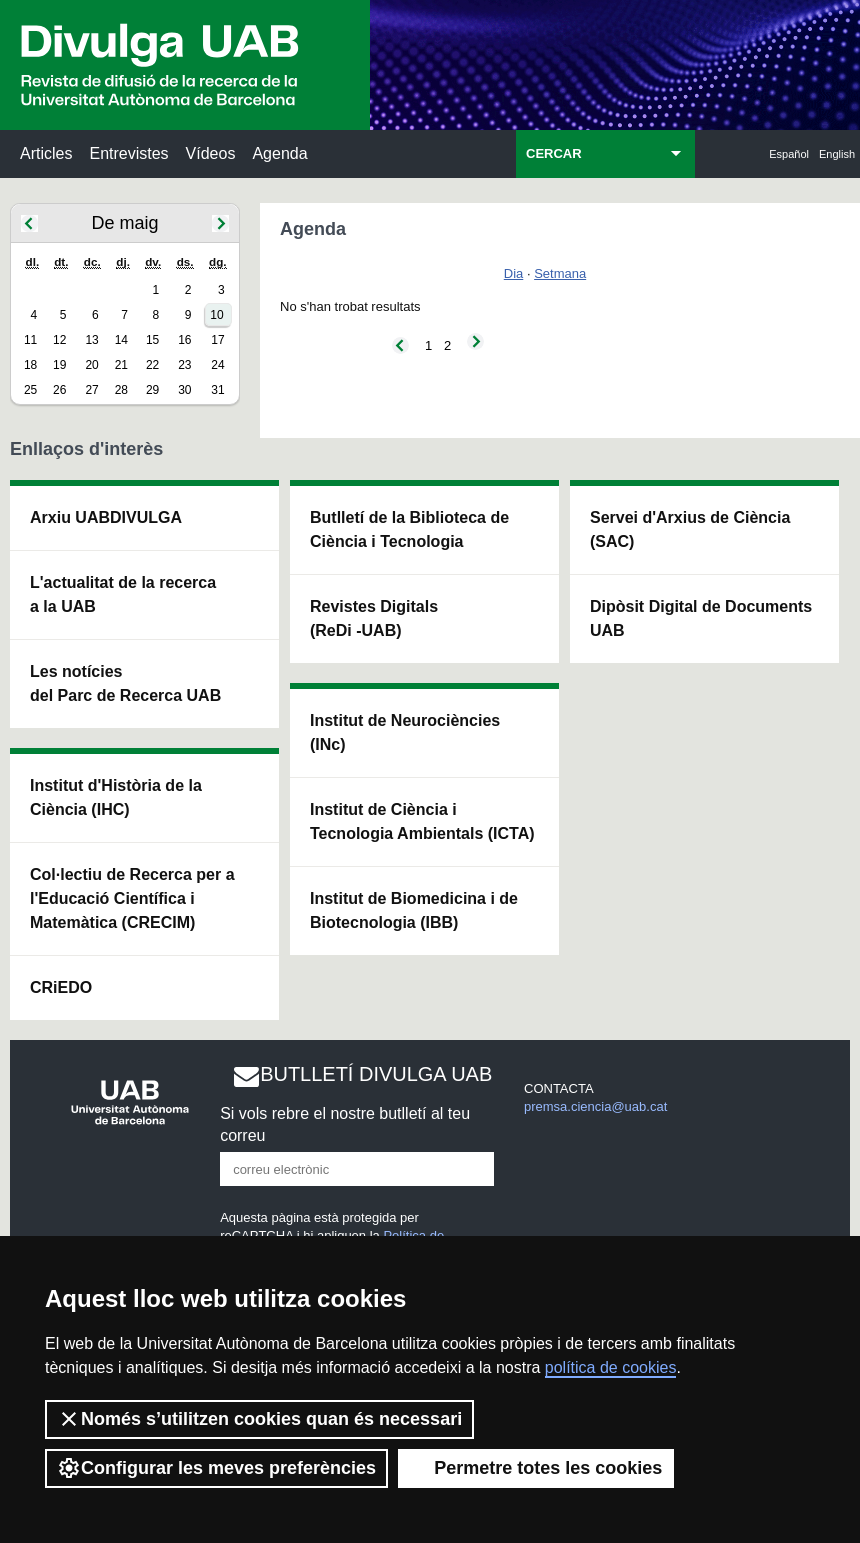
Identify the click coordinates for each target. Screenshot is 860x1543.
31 (217, 390)
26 (59, 390)
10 (216, 315)
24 (217, 365)
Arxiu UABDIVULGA (106, 517)
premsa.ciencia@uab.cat (595, 1106)
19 (59, 365)
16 (184, 340)
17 (217, 340)
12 (59, 340)
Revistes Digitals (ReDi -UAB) (374, 618)
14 (121, 340)
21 (121, 365)
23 (184, 365)
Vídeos (211, 153)
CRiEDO (61, 987)
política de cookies (611, 1367)
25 (30, 390)
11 (30, 340)
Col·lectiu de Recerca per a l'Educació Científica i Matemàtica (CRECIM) (132, 898)
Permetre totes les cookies (536, 1468)
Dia (514, 273)
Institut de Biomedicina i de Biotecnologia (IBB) (414, 910)
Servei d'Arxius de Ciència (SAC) (690, 529)
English (837, 154)
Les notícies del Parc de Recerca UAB (125, 683)
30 (184, 390)
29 (152, 390)
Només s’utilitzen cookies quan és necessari (259, 1419)
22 (152, 365)
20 (91, 365)
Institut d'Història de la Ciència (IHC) (116, 797)
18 (30, 365)
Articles (46, 153)
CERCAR (554, 153)
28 (121, 390)
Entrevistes (128, 153)
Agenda (279, 153)
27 (91, 390)
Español (789, 154)
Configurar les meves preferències (216, 1468)
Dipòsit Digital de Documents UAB (701, 618)
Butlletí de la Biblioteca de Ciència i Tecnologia (409, 529)
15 (152, 340)
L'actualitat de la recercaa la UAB (123, 594)
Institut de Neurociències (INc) (405, 732)
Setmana (560, 273)
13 (91, 340)
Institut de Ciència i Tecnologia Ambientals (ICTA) (422, 821)
